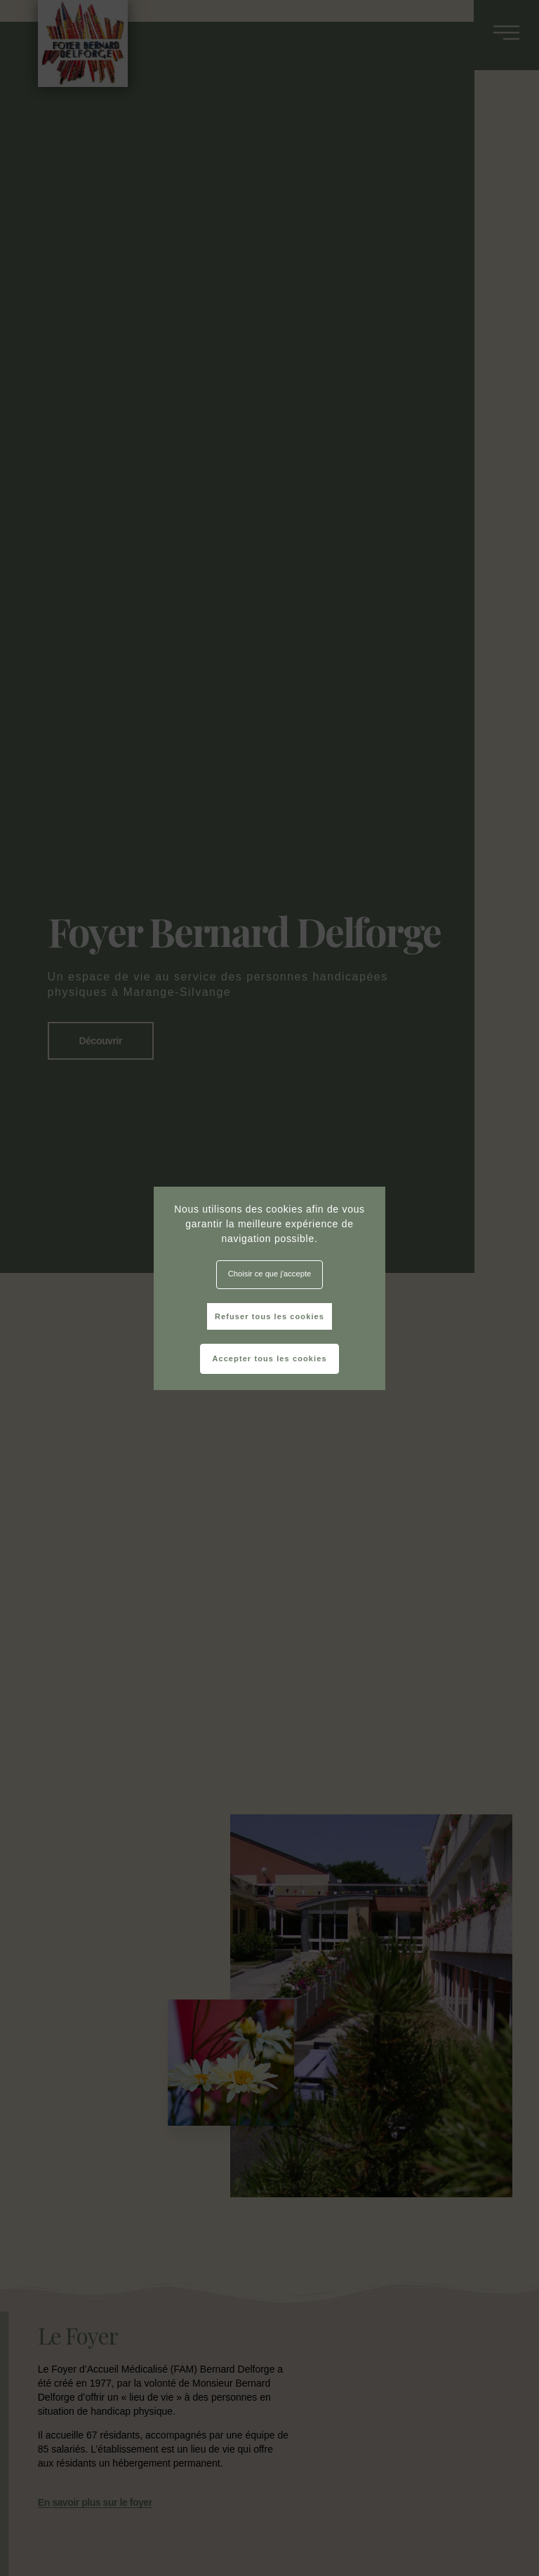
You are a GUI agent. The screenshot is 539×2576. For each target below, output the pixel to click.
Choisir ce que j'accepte (269, 1273)
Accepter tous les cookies (269, 1358)
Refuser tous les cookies (269, 1316)
